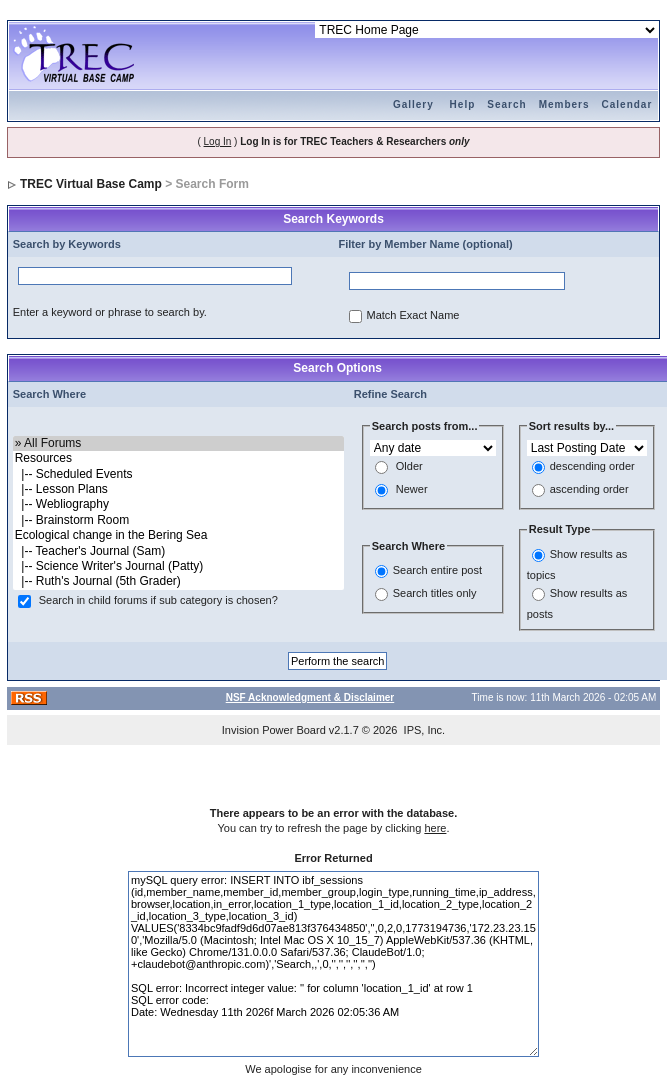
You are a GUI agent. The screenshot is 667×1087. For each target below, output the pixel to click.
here (435, 828)
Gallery (413, 104)
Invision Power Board (274, 730)
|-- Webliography (178, 504)
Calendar (627, 104)
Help (463, 104)
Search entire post (437, 571)
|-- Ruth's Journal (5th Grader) (178, 581)
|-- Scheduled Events (178, 474)
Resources (178, 458)
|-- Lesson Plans (178, 489)
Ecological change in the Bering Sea (178, 535)
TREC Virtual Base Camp (91, 184)
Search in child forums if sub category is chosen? (158, 600)
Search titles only (435, 594)
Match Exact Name (413, 316)
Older (409, 467)
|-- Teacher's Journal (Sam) (178, 551)
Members (564, 104)
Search (506, 104)
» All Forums (178, 443)
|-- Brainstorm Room (178, 520)
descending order (592, 467)
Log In (218, 141)
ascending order (589, 490)
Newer (412, 490)
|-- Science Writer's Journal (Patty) (178, 566)
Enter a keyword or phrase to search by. (110, 312)
